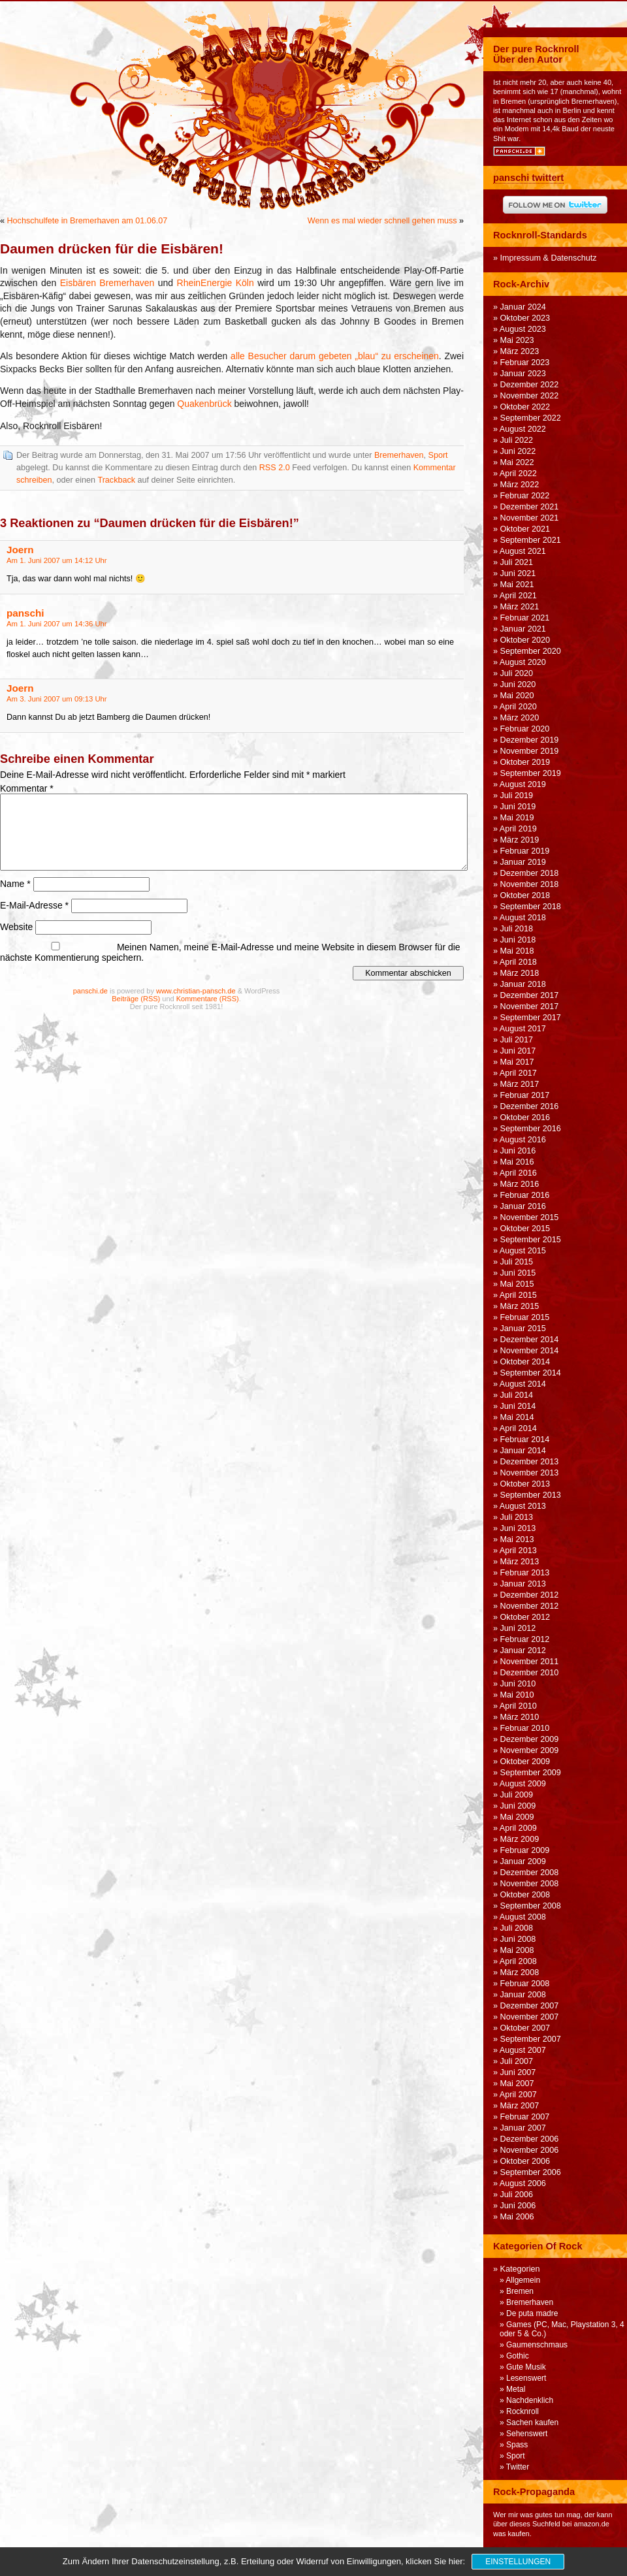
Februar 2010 (525, 1728)
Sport (438, 455)
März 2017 (519, 1084)
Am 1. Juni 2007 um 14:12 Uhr (57, 560)
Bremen (520, 2291)
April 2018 (518, 962)
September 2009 (530, 1772)
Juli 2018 (517, 928)
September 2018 (530, 906)
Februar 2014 (525, 1439)
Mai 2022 (517, 462)
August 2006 (523, 2183)
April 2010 (518, 1706)
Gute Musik (526, 2367)
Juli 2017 (517, 1039)
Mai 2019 (517, 817)
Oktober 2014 (525, 1361)
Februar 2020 (525, 728)
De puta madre (532, 2313)
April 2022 (518, 473)
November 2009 (529, 1750)
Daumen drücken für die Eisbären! (111, 248)
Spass (517, 2444)
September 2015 (530, 1239)
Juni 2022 (518, 451)
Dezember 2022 (529, 384)
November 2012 (529, 1606)
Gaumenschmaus (537, 2344)
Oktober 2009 (525, 1761)
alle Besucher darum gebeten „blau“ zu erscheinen (335, 356)
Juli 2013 (517, 1517)
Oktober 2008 (525, 1894)
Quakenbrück (204, 403)
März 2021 (519, 606)
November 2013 (529, 1472)
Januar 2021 (523, 629)
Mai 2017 (517, 1062)
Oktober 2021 (525, 529)
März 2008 (519, 1972)
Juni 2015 (518, 1273)
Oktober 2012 (525, 1617)
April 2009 (518, 1828)
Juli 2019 (517, 795)
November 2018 (529, 884)
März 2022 (519, 484)
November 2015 (529, 1217)
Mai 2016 (517, 1162)
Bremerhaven (399, 455)
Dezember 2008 (529, 1872)
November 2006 (529, 2150)
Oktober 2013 (525, 1484)
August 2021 (523, 551)
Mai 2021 (517, 584)
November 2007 (529, 2016)
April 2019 (518, 828)
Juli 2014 (517, 1395)
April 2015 (518, 1295)
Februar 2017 (525, 1095)
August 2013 (523, 1506)
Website (16, 927)
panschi (25, 613)
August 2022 (523, 429)
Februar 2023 (525, 362)
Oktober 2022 (525, 406)
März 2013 (519, 1561)
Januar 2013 (523, 1583)
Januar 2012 (523, 1650)
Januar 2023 (523, 373)
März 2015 (519, 1306)
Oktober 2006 (525, 2161)
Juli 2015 (517, 1261)
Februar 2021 (525, 617)
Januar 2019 (523, 862)
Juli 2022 (517, 440)
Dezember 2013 (529, 1461)
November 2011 (529, 1661)
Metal (515, 2389)
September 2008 (530, 1905)
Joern (20, 549)
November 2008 (529, 1883)
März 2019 (519, 840)
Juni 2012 (518, 1628)
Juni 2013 (518, 1528)
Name (15, 883)
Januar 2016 (523, 1206)
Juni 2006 (518, 2205)
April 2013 (518, 1550)
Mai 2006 (517, 2216)
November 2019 (529, 751)
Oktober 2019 (525, 762)
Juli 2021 (517, 562)
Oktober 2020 (525, 640)
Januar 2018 (523, 984)
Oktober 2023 (525, 318)
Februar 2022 (525, 495)
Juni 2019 (518, 806)
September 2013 (530, 1495)
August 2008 (523, 1917)
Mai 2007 (517, 2083)
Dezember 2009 (529, 1739)
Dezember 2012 (529, 1595)
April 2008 (518, 1961)
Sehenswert (526, 2433)
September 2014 (530, 1372)
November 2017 (529, 1006)
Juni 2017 (518, 1050)
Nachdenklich (529, 2400)
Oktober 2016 (525, 1117)
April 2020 (518, 706)
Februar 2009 (525, 1850)
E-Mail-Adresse (34, 905)
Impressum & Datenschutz (548, 258)
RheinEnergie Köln (215, 283)
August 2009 (523, 1783)
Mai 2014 (517, 1417)
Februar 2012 (525, 1639)
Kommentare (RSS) (207, 999)
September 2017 (530, 1017)
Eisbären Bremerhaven (107, 283)
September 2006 (530, 2172)
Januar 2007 (523, 2128)
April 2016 (518, 1173)
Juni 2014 (518, 1406)
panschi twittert (528, 177)
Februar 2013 (525, 1572)
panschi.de (90, 991)
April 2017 (518, 1073)
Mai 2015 (517, 1284)
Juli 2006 (517, 2194)
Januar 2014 (523, 1450)
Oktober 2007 (525, 2028)
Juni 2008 (518, 1939)
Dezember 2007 (529, 2005)
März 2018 (519, 973)
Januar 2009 (523, 1861)
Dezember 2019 (529, 740)
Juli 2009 (517, 1794)
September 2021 (530, 540)
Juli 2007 (517, 2061)
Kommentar (27, 788)
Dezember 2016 (529, 1106)
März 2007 (519, 2105)
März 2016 (519, 1184)
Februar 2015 (525, 1317)
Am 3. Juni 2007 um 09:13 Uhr (57, 699)
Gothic (517, 2355)
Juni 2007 (518, 2072)
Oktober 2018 (525, 895)
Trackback (116, 480)
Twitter (517, 2466)
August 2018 (523, 917)
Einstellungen (518, 2561)
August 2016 (523, 1139)
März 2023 (519, 351)
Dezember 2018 (529, 873)
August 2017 (523, 1028)
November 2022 (529, 395)
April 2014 (518, 1428)
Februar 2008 (525, 1983)
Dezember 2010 (529, 1672)
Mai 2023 (517, 340)
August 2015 (523, 1250)
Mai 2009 (517, 1817)
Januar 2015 (523, 1328)
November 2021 (529, 518)
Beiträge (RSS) (136, 999)
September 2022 (530, 418)
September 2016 (530, 1128)
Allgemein (523, 2280)
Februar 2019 (525, 851)
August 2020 (523, 662)
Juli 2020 (517, 673)
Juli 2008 (517, 1928)
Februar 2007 (525, 2116)
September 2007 (530, 2039)
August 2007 (523, 2050)
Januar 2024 (523, 307)
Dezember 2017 (529, 995)
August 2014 (523, 1384)
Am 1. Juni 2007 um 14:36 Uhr (57, 624)
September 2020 (530, 651)
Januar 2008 (523, 1994)
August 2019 (523, 784)
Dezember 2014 (529, 1339)
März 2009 (519, 1839)
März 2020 (519, 717)
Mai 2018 (517, 951)
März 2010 (519, 1717)
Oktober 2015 (525, 1228)
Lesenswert (526, 2378)
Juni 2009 (518, 1806)
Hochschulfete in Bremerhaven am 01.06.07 (87, 220)
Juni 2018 (518, 939)
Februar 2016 (525, 1195)
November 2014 (529, 1350)
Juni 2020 (518, 684)
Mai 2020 (517, 695)
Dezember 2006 (529, 2139)
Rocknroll (522, 2411)
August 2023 (523, 329)
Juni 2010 (518, 1683)
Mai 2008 (517, 1950)
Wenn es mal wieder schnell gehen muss (382, 220)
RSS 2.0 (274, 467)
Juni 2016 (518, 1150)
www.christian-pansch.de (196, 991)
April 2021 (518, 595)
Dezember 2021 (529, 506)
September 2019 (530, 773)
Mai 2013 (517, 1539)
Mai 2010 (517, 1694)
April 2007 (518, 2094)
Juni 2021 (518, 573)
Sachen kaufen (532, 2422)
